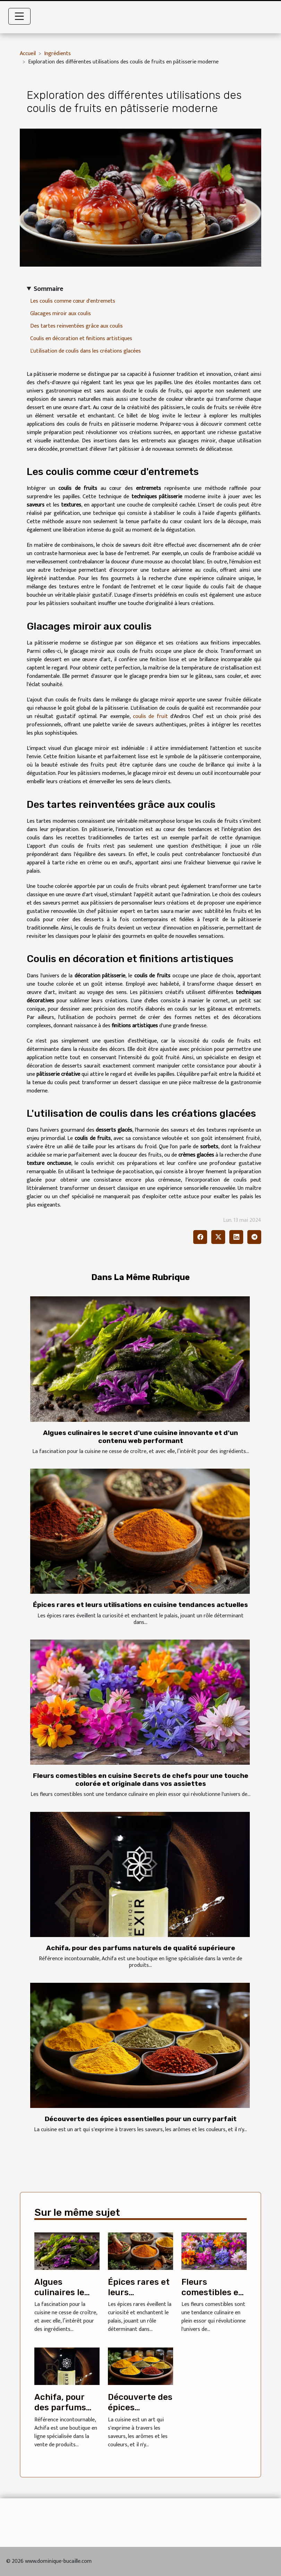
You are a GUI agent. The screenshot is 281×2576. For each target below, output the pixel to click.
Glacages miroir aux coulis (60, 313)
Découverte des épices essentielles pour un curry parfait (141, 2119)
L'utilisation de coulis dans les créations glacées (85, 351)
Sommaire (48, 289)
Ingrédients (57, 53)
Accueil (28, 53)
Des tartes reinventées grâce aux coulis (76, 326)
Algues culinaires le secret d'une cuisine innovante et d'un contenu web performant (140, 1437)
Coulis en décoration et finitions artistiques (81, 338)
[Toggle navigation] (19, 16)
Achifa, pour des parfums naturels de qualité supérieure (140, 1948)
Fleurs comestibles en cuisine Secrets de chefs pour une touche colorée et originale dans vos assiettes (140, 1780)
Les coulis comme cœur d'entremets (72, 301)
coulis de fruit (150, 716)
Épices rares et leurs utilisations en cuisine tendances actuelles (140, 1605)
